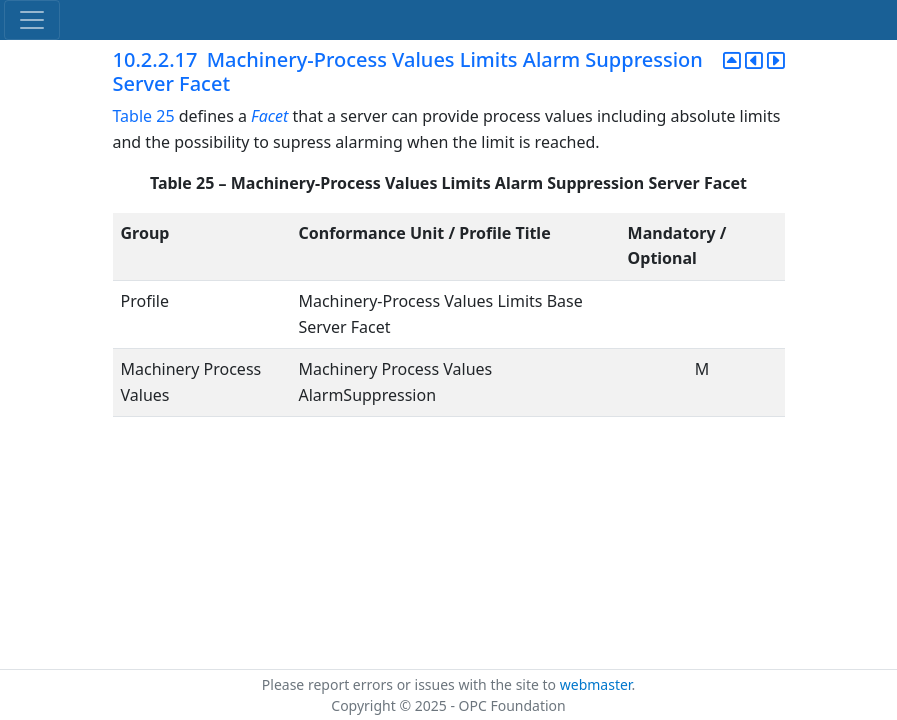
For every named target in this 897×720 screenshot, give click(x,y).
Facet (269, 116)
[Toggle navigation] (32, 20)
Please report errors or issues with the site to (411, 684)
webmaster (596, 684)
